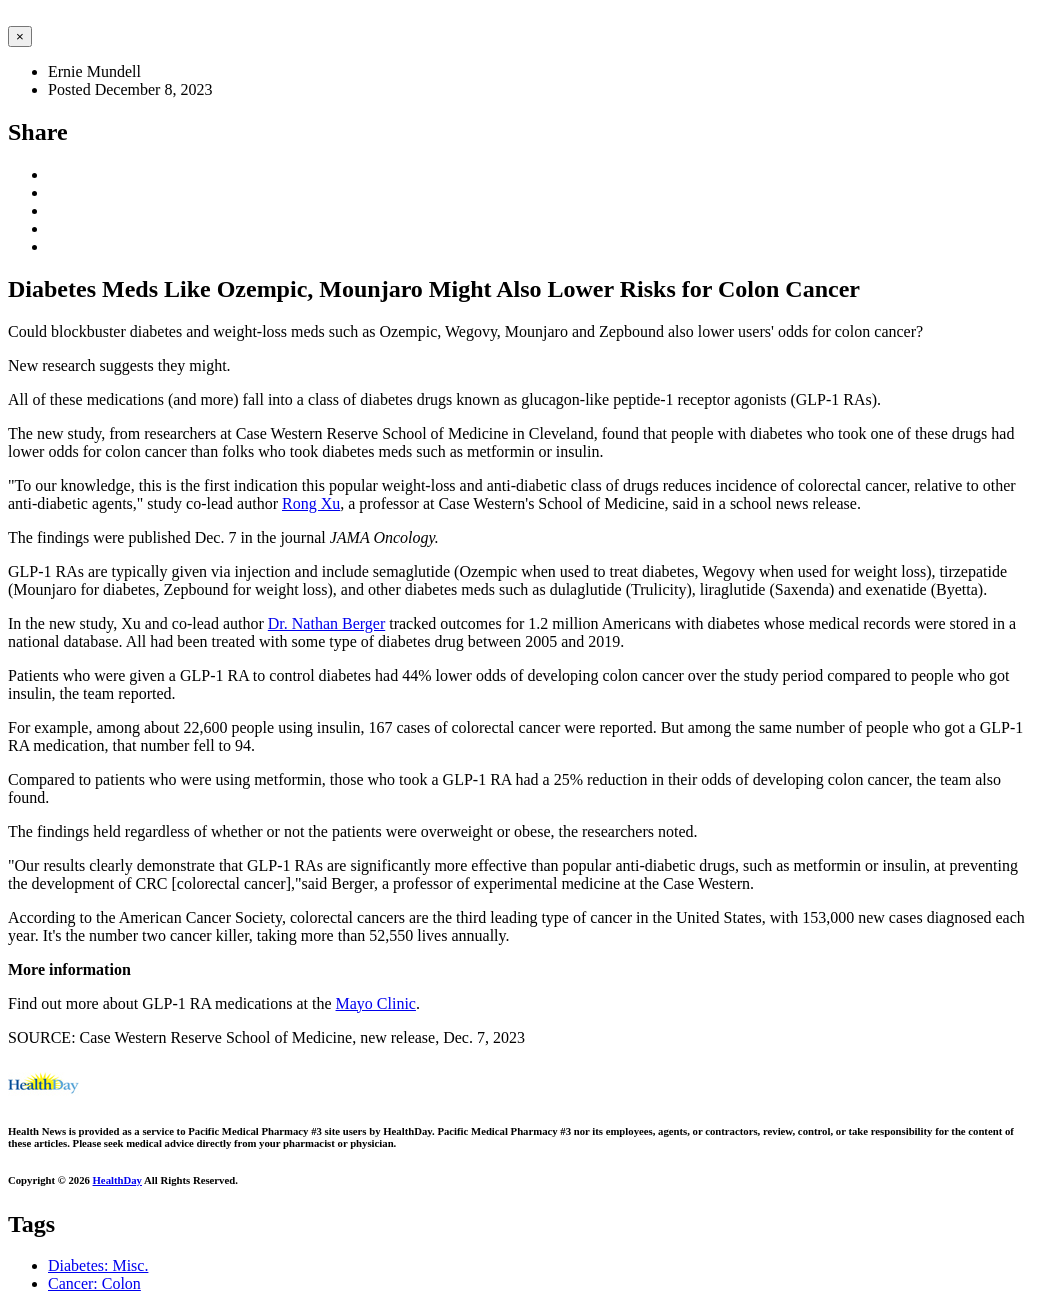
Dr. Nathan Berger (326, 623)
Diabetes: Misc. (98, 1265)
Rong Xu (311, 503)
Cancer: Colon (94, 1283)
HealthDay (117, 1180)
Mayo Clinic (376, 1003)
